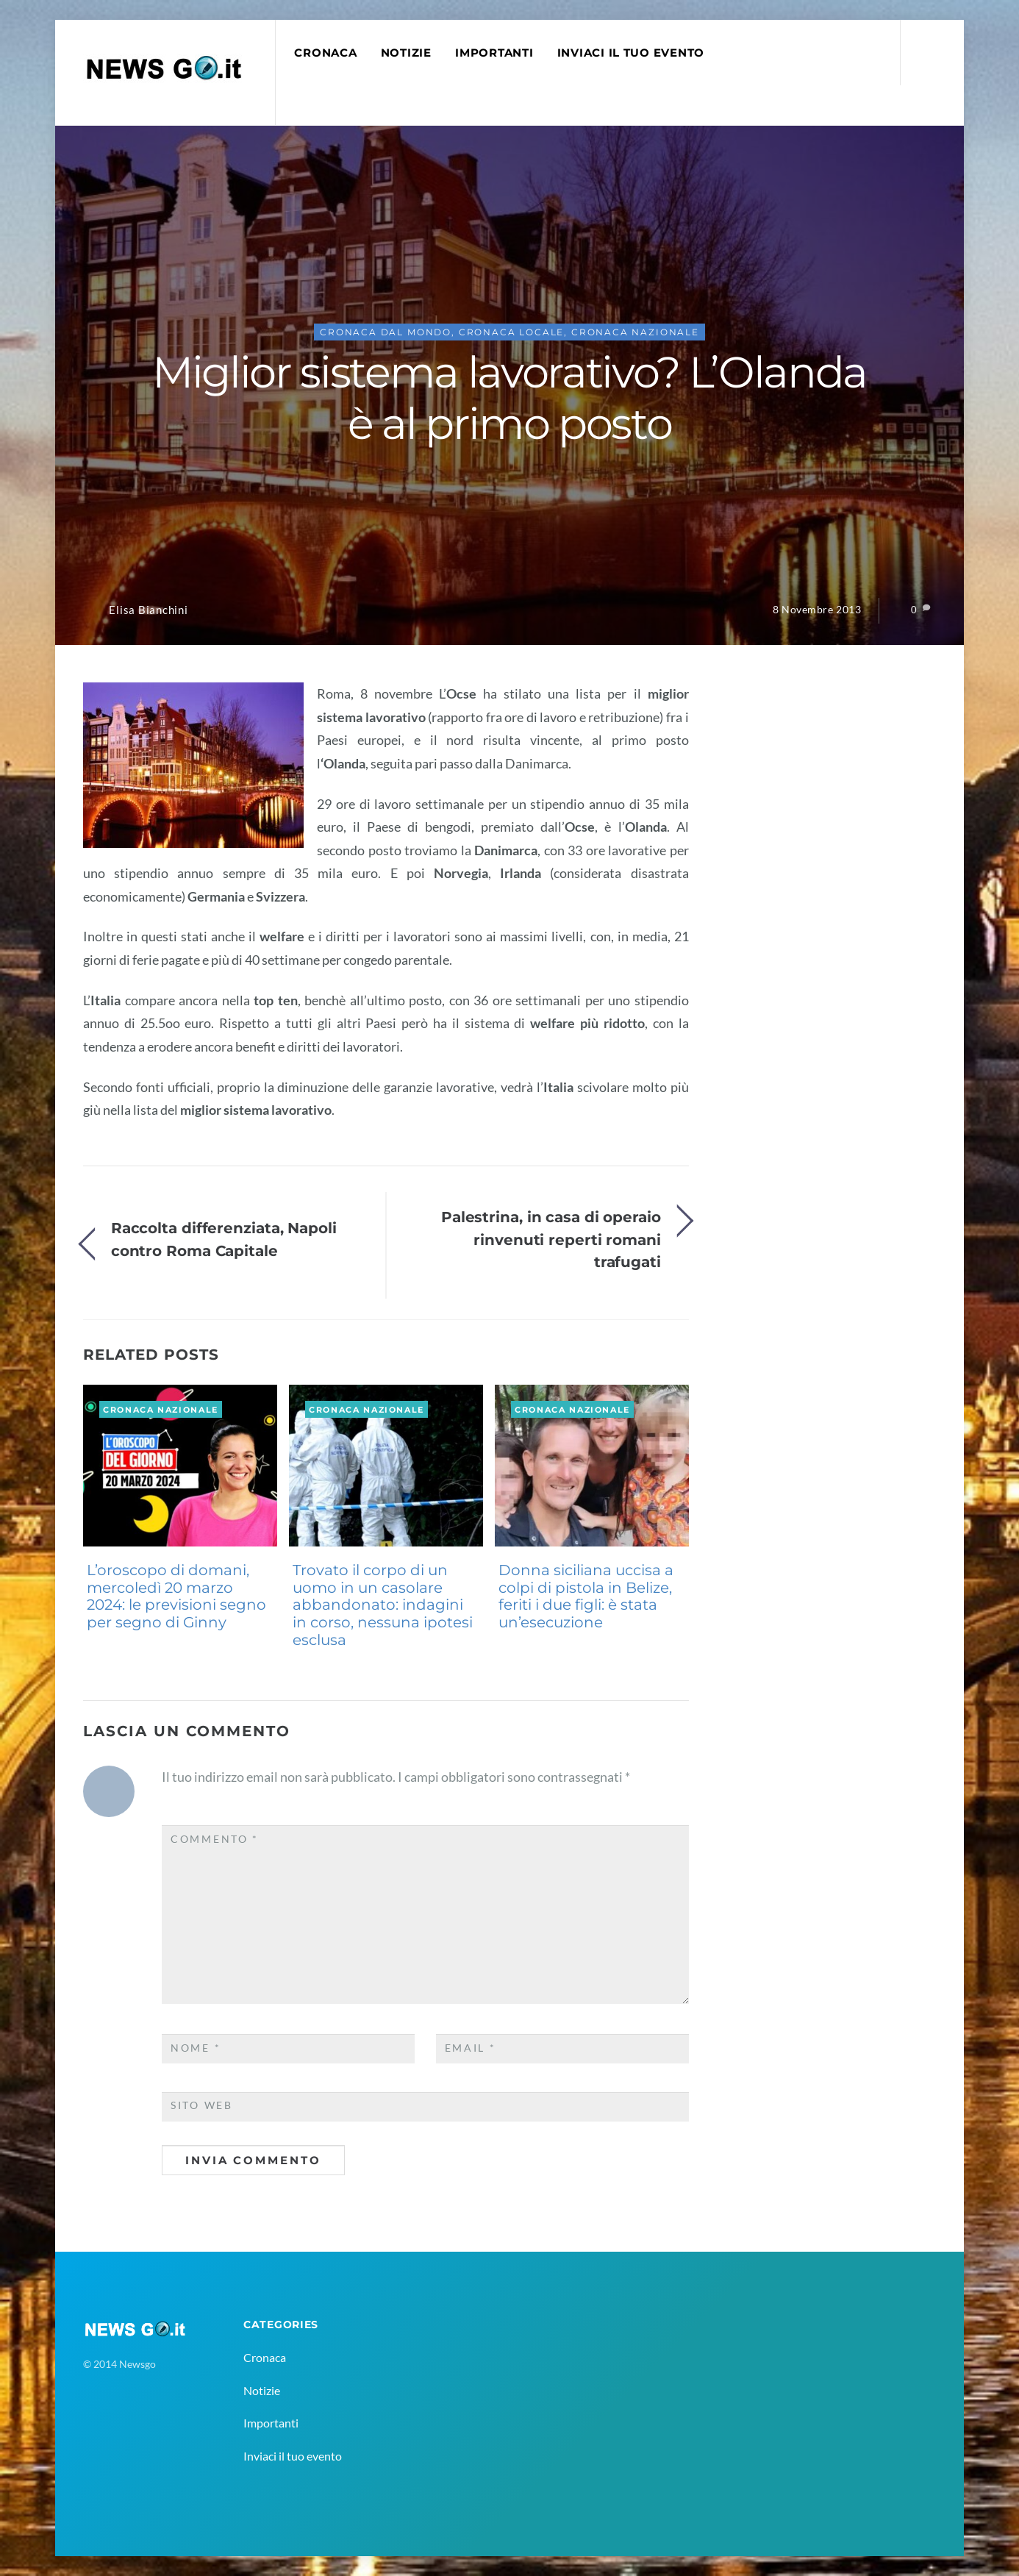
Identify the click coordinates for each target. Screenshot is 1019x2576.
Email (470, 2048)
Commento (215, 1839)
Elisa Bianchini (148, 610)
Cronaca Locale (512, 332)
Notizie (406, 53)
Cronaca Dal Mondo (385, 332)
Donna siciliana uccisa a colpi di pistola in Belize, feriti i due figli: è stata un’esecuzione (585, 1596)
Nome (196, 2048)
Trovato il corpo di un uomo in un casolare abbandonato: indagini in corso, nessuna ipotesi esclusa (383, 1605)
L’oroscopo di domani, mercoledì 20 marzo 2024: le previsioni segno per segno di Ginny (176, 1596)
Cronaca (325, 53)
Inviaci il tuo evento (630, 53)
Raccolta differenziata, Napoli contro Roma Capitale (224, 1239)
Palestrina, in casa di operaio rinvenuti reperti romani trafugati (551, 1239)
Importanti (494, 53)
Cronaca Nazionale (635, 332)
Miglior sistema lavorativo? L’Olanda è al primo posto (509, 398)
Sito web (202, 2105)
